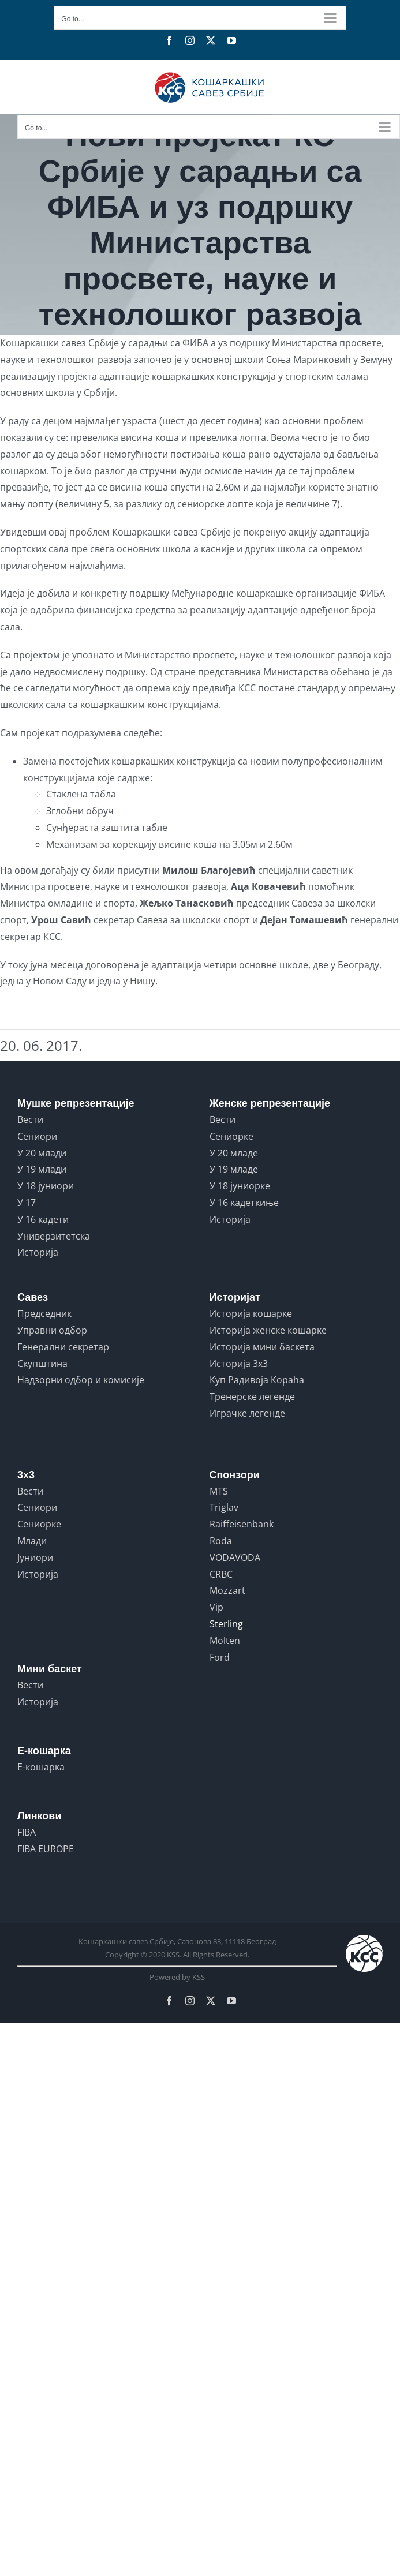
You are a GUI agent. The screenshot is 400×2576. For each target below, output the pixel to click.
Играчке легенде (247, 1413)
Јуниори (35, 1557)
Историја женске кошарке (268, 1330)
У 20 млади (41, 1153)
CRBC (221, 1574)
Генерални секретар (63, 1347)
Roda (221, 1540)
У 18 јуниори (45, 1186)
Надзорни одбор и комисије (80, 1379)
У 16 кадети (43, 1219)
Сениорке (231, 1136)
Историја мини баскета (262, 1347)
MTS (219, 1491)
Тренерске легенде (252, 1396)
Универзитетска (53, 1236)
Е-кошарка (41, 1767)
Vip (216, 1607)
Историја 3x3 (239, 1363)
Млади (32, 1540)
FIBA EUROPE (45, 1849)
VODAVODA (235, 1557)
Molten (225, 1640)
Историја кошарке (251, 1313)
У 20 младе (234, 1153)
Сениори (37, 1136)
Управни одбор (52, 1330)
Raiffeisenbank (242, 1524)
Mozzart (227, 1590)
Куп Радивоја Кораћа (257, 1379)
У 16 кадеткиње (244, 1202)
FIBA (26, 1832)
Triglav (224, 1507)
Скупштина (42, 1363)
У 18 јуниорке (240, 1186)
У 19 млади (41, 1169)
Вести (30, 1119)
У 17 (26, 1202)
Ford (220, 1657)
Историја (37, 1252)
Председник (44, 1313)
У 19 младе (234, 1169)
